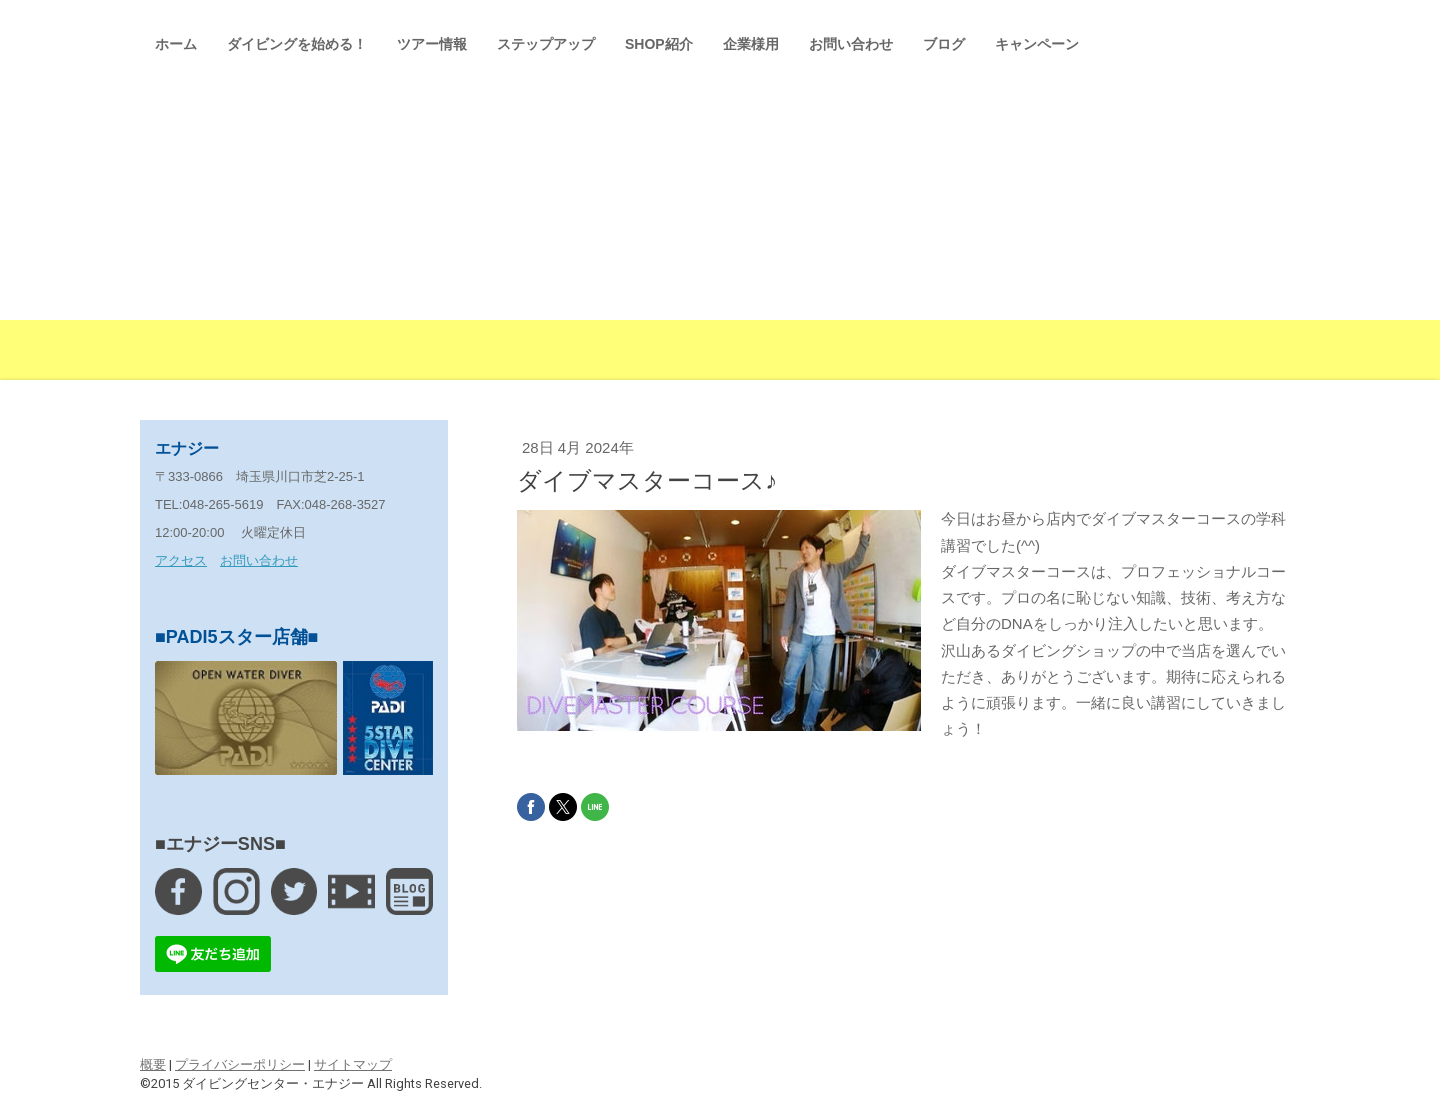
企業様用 (751, 44)
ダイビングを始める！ (297, 44)
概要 (153, 1064)
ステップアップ (546, 44)
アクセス (181, 560)
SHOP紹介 (659, 44)
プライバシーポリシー (240, 1064)
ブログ (944, 44)
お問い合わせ (851, 44)
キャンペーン (1037, 44)
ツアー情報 (432, 44)
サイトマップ (353, 1064)
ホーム (176, 44)
